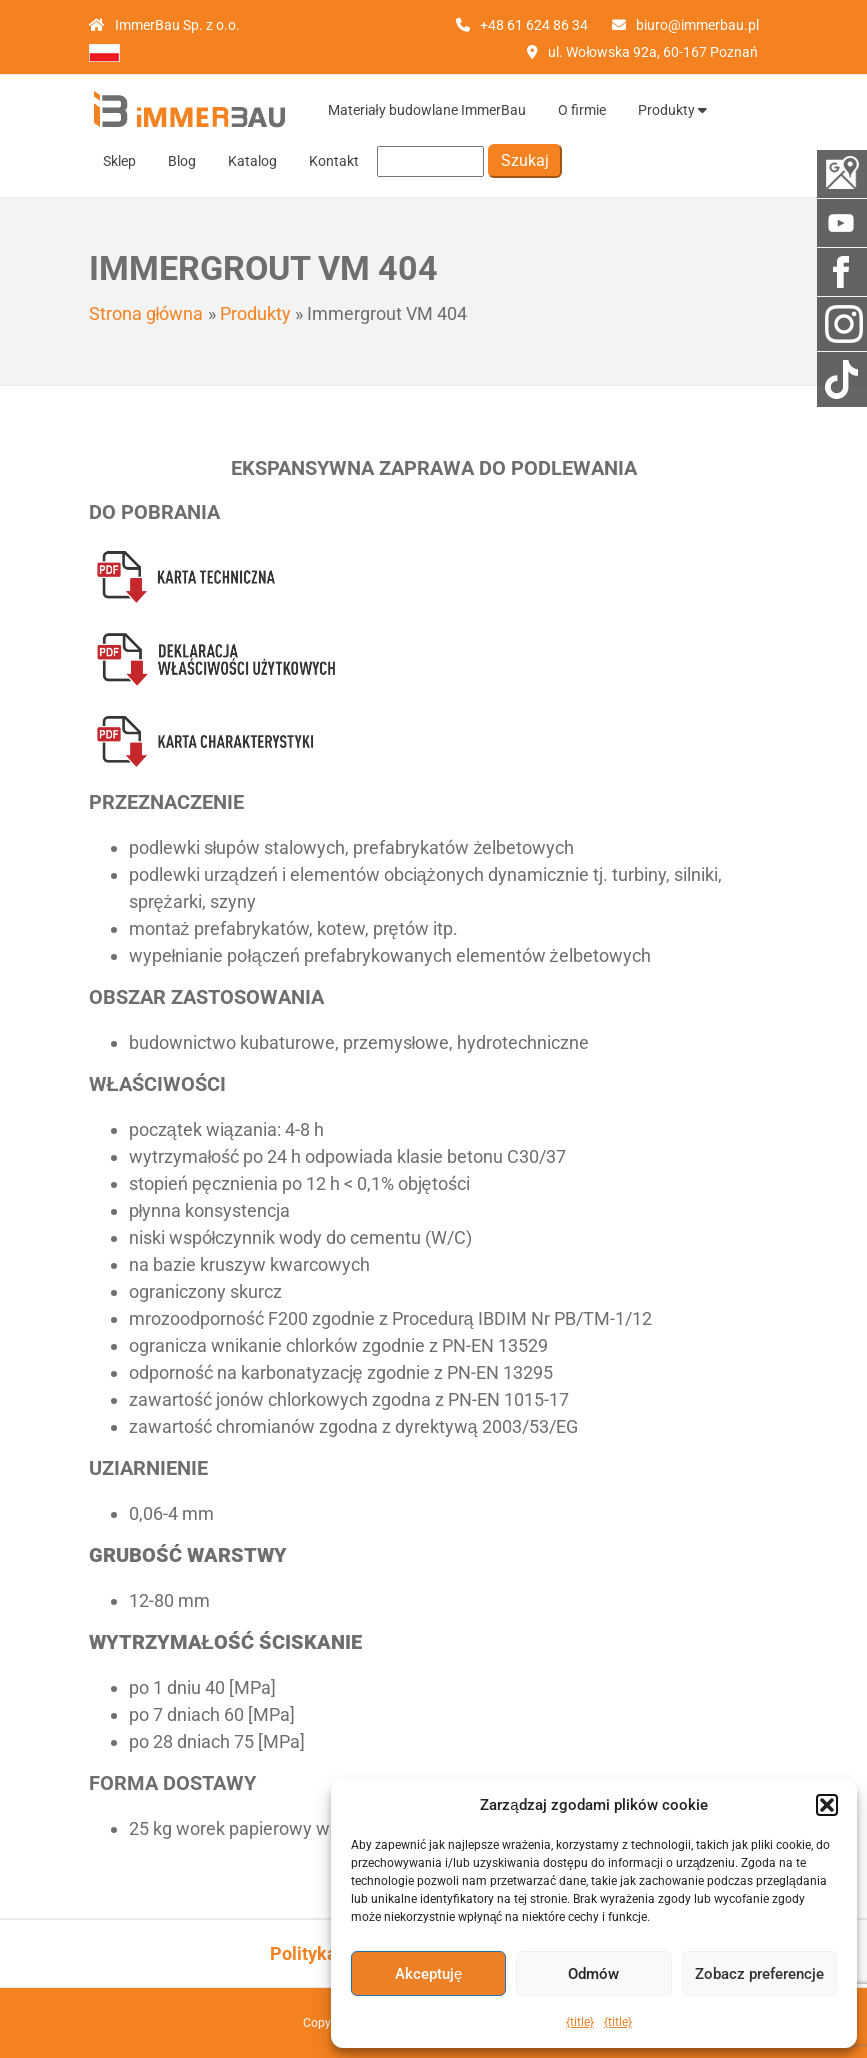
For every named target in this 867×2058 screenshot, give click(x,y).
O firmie (582, 110)
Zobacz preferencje (759, 1974)
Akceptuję (428, 1974)
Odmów (593, 1974)
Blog (182, 161)
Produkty (672, 110)
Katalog (252, 161)
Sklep (119, 161)
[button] (827, 1805)
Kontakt (334, 161)
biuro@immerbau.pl (697, 25)
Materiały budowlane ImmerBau (427, 110)
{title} (580, 2022)
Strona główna (146, 313)
